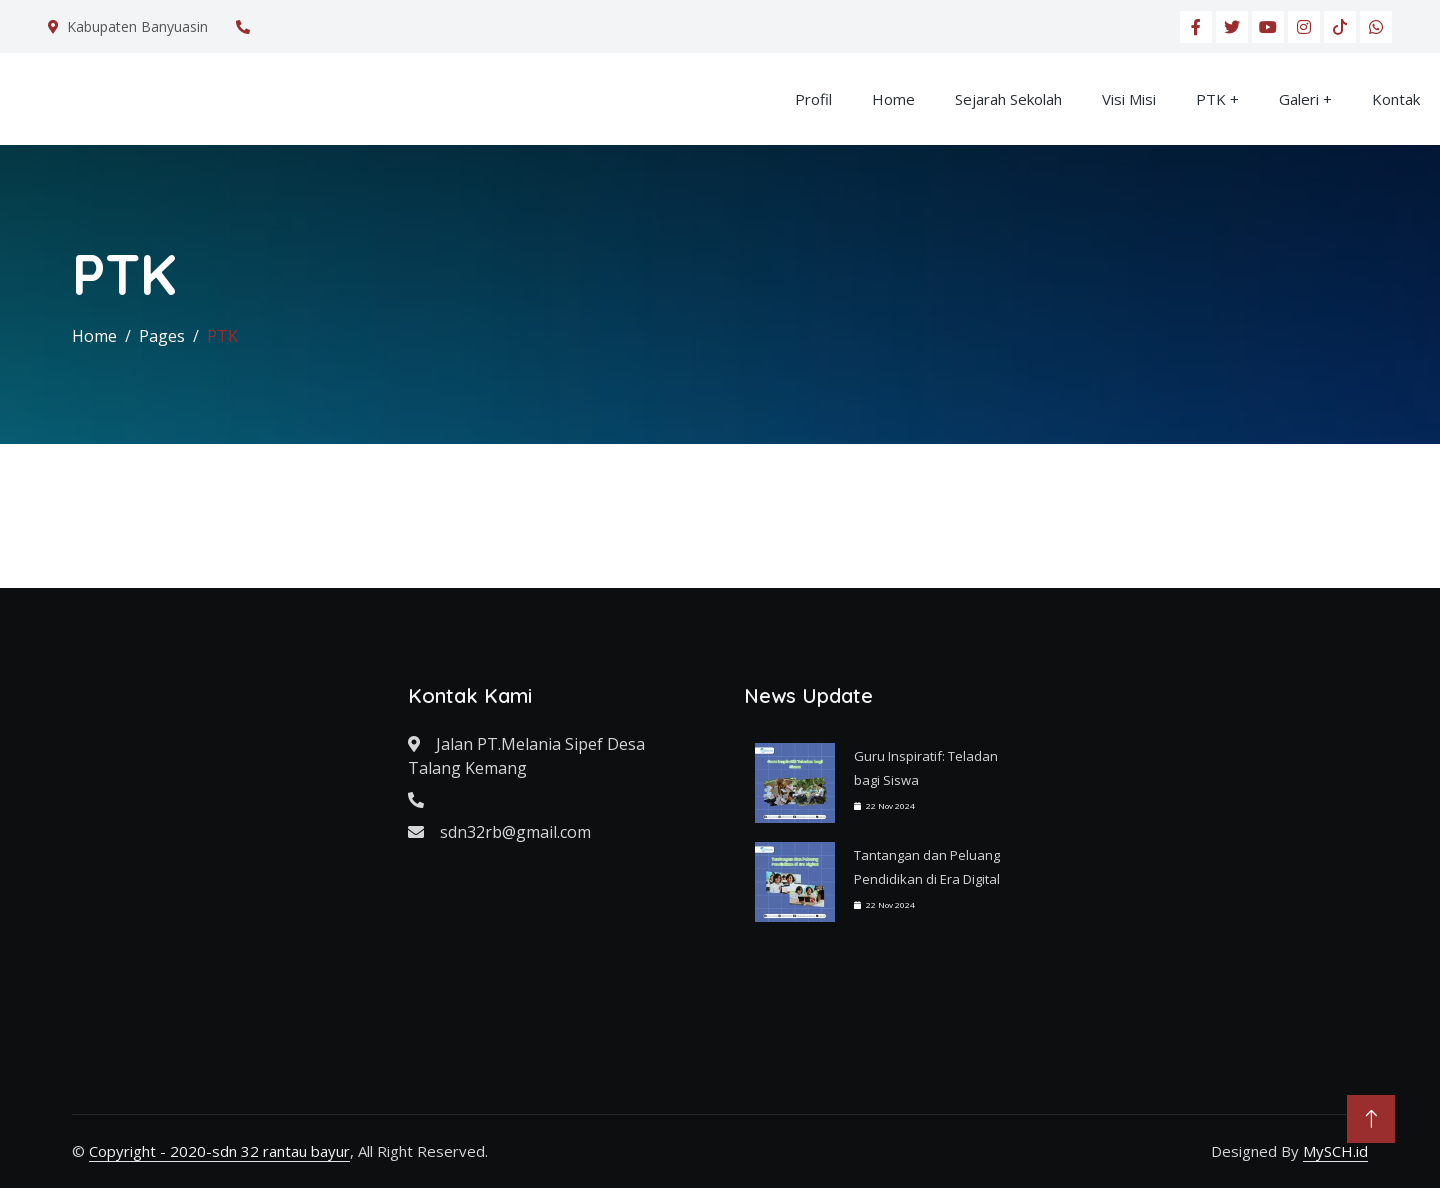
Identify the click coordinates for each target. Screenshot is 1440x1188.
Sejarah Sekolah (1008, 99)
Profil (813, 99)
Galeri (1299, 99)
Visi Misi (1129, 99)
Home (893, 99)
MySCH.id (1335, 1151)
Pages (162, 336)
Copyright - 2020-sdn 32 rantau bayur (219, 1151)
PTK (1211, 99)
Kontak (1396, 99)
